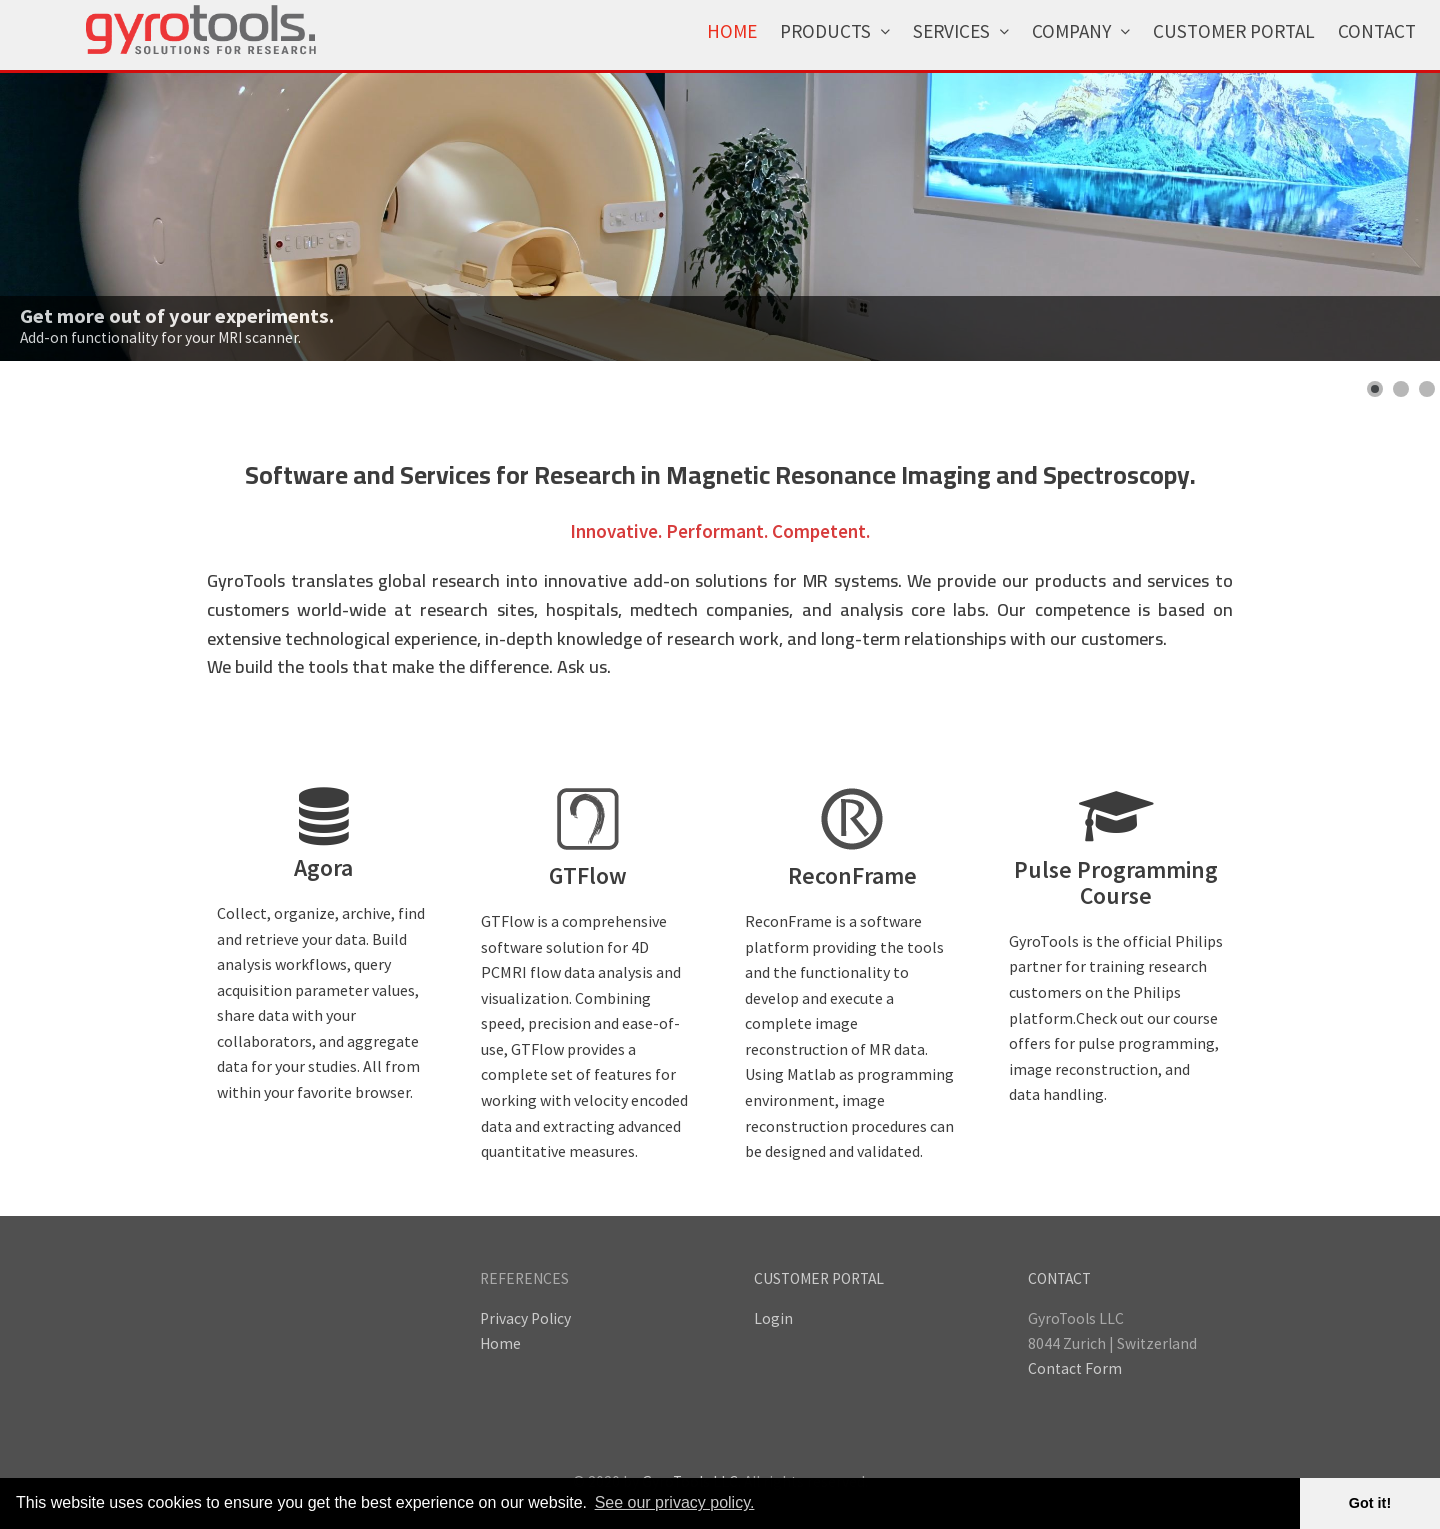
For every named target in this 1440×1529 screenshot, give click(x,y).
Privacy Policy (525, 1318)
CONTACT (1059, 1278)
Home (500, 1343)
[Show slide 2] (1401, 389)
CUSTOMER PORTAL (819, 1278)
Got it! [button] (1370, 1503)
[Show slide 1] (1375, 389)
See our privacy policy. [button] (675, 1502)
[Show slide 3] (1427, 389)
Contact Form (1075, 1368)
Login (773, 1318)
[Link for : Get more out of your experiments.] (720, 217)
